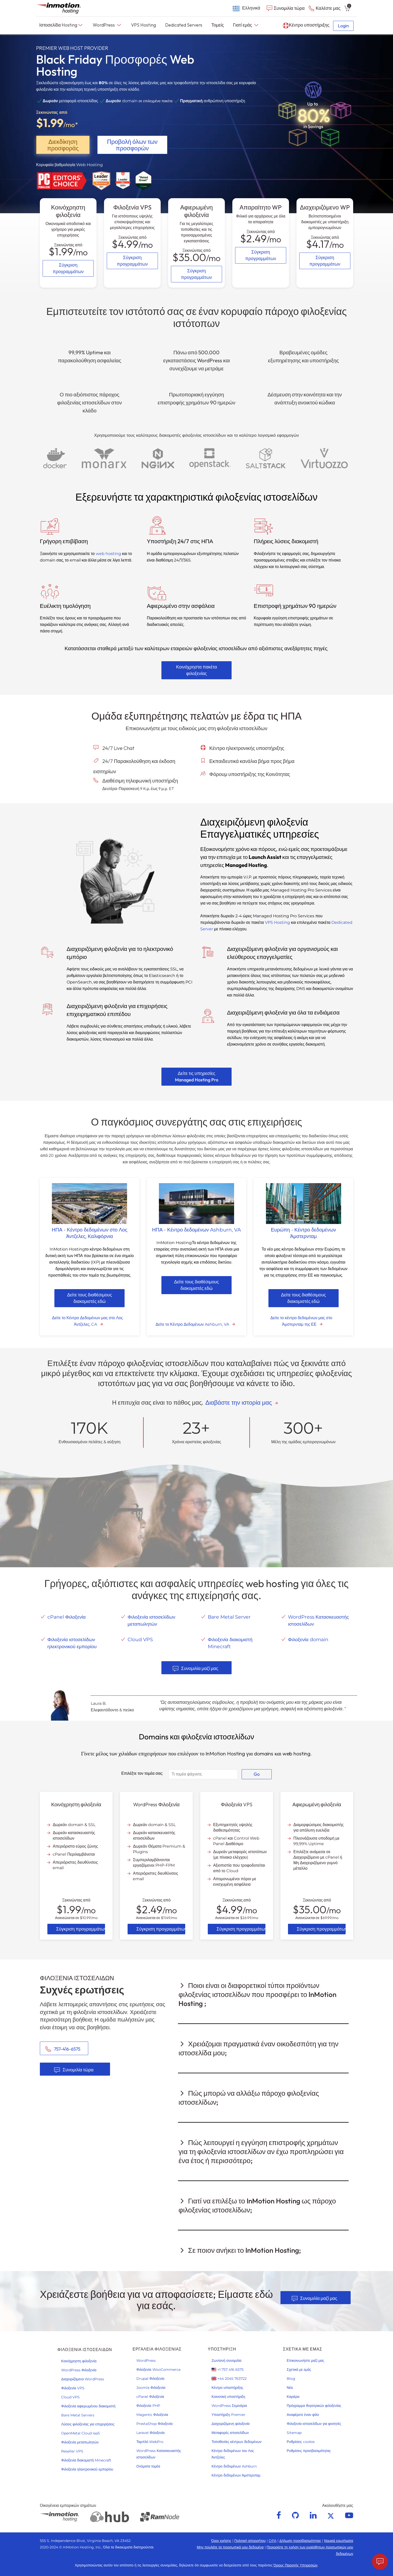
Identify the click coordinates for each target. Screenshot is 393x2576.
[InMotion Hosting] (59, 2517)
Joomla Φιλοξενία (150, 2387)
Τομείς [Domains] (217, 25)
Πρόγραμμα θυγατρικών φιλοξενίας (314, 2405)
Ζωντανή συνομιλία (226, 2360)
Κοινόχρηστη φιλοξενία (78, 2361)
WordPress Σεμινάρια (229, 2405)
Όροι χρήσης (221, 2540)
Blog (291, 2378)
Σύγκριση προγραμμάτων (68, 268)
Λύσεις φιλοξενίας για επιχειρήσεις (87, 2424)
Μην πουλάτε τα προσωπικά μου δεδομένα (230, 2547)
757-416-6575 (67, 2049)
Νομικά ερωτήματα (338, 2540)
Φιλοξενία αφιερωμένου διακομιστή (88, 2406)
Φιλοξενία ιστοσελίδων (84, 2349)
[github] (295, 2515)
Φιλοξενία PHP (148, 2405)
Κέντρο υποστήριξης (227, 2387)
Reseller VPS (72, 2451)
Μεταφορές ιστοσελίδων (230, 2432)
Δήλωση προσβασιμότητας (300, 2540)
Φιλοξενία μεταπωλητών (80, 2442)
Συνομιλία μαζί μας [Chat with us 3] (318, 2298)
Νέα (290, 2387)
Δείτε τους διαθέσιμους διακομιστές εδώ (89, 1298)
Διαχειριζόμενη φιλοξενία (231, 2423)
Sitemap (294, 2432)
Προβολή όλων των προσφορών (132, 145)
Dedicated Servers (183, 25)
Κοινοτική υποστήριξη (228, 2396)
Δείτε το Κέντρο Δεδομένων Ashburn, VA (192, 1324)
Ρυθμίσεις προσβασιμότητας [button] (309, 2450)
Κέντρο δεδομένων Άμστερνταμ (236, 2475)
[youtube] (349, 2515)
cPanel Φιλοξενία (66, 1617)
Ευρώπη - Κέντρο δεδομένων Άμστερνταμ (303, 1233)
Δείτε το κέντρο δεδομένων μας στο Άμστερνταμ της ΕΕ (301, 1321)
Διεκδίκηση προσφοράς (63, 145)
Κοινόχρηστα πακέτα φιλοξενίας (196, 670)
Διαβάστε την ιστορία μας (238, 1402)
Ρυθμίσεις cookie (301, 2441)
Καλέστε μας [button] (324, 7)
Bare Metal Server (229, 1617)
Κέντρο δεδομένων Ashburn (234, 2466)
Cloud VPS (140, 1639)
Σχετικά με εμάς (299, 2369)
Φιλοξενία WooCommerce (158, 2369)
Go (257, 1774)
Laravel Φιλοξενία (150, 2432)
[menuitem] (246, 8)
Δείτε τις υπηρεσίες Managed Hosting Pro (196, 1076)
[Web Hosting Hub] (109, 2517)
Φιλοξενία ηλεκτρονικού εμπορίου (87, 2469)
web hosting (108, 553)
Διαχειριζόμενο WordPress (82, 2379)
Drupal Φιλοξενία (150, 2378)
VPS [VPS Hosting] (143, 25)
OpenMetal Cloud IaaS (80, 2433)
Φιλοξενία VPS (72, 2388)
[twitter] (330, 2515)
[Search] (203, 1774)
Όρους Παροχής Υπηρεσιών (295, 2565)
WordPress (146, 2360)
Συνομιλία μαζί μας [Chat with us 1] (199, 1668)
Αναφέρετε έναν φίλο (303, 2414)
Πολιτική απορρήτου (250, 2540)
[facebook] (278, 2515)
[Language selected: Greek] (246, 8)
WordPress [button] (107, 25)
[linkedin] (313, 2515)
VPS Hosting (277, 922)
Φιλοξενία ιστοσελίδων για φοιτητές (314, 2423)
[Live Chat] (285, 8)
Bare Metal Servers (77, 2415)
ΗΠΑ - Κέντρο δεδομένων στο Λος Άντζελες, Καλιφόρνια (89, 1233)
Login (343, 26)
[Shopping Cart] (347, 8)
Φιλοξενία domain (308, 1639)
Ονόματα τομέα (148, 2466)
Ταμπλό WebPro (149, 2441)
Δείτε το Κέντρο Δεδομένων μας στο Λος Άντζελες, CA (87, 1321)
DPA (272, 2540)
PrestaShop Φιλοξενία (154, 2423)
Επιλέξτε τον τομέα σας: (142, 1773)
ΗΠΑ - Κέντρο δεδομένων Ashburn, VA (196, 1230)
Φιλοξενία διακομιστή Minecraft (86, 2460)
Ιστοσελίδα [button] (61, 25)
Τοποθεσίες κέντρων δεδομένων (236, 2441)
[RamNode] (159, 2517)
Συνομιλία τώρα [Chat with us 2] (78, 2070)
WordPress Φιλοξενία (78, 2370)
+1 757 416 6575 (228, 2369)
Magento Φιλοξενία (152, 2414)
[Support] (306, 26)
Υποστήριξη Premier (228, 2414)
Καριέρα (293, 2396)
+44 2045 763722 (229, 2378)
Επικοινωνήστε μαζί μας (305, 2360)
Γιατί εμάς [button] (246, 25)
